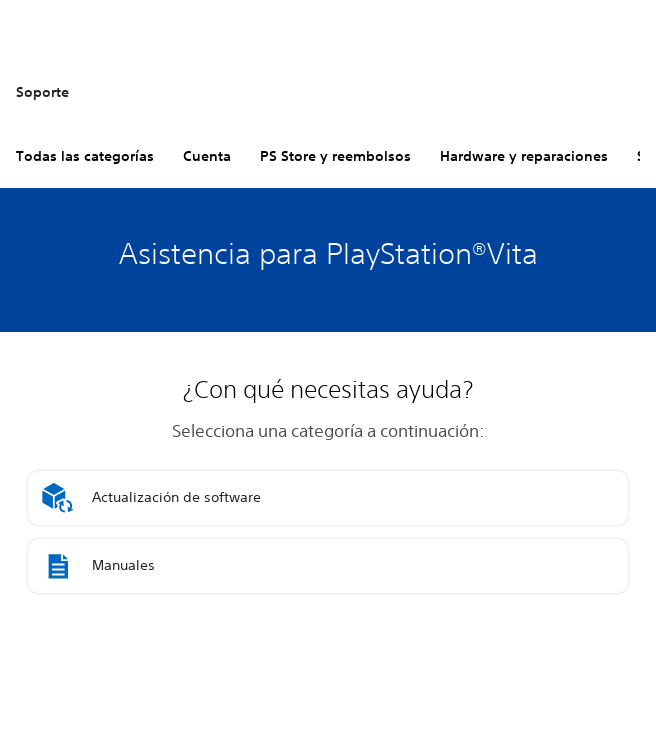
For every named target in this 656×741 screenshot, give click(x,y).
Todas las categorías (85, 156)
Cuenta (207, 156)
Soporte (42, 92)
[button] (328, 498)
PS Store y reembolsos (335, 156)
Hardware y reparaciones (524, 156)
